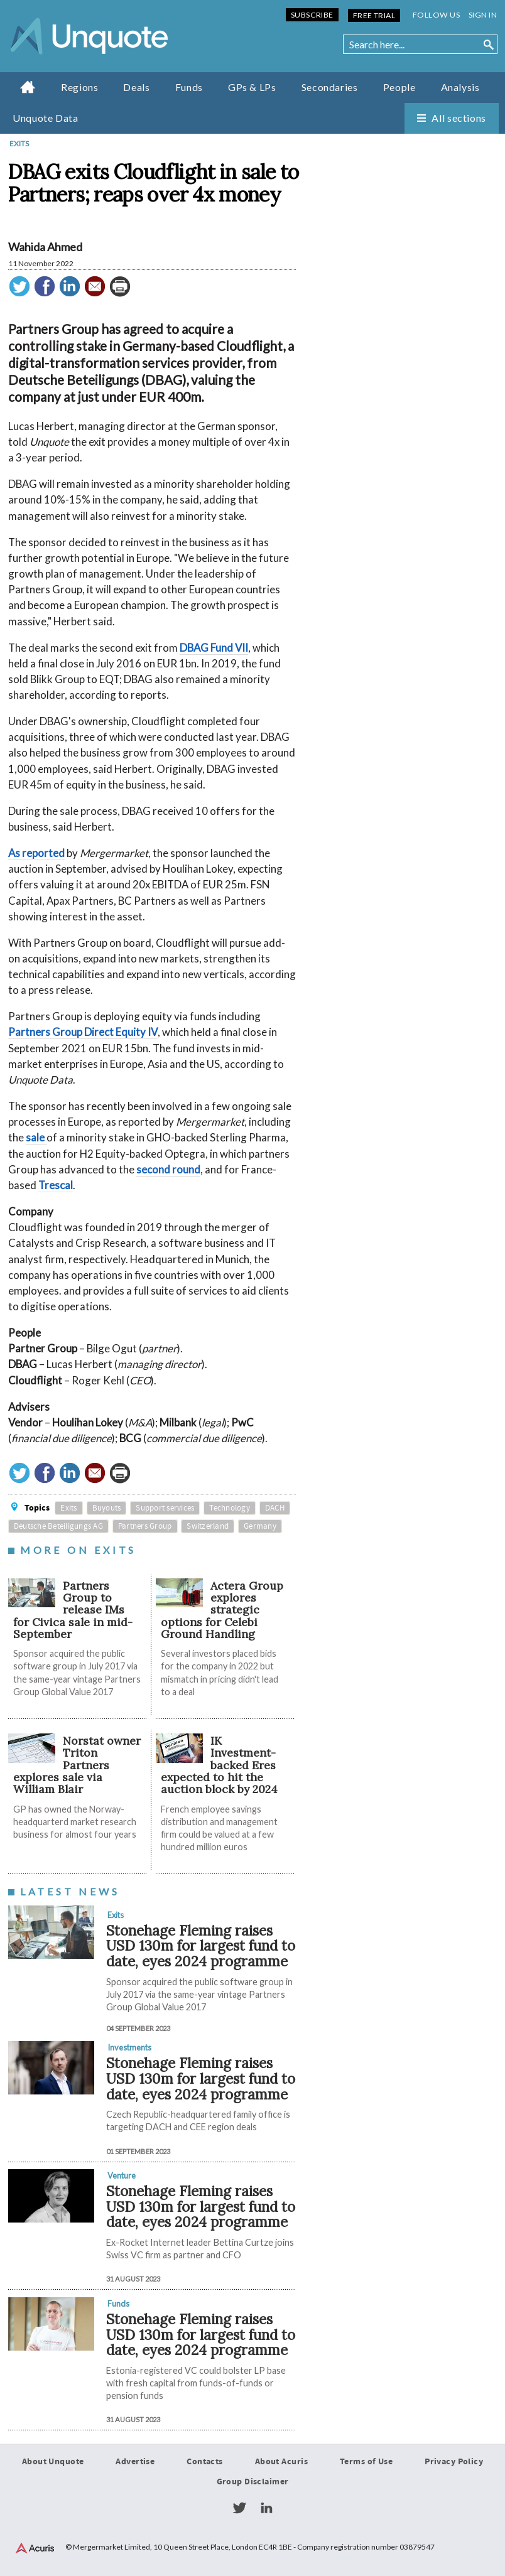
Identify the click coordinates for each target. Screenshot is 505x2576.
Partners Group (145, 1526)
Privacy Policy (454, 2462)
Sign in (483, 14)
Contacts (204, 2462)
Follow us (436, 14)
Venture (121, 2175)
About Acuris (281, 2462)
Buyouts (106, 1508)
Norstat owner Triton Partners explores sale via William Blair (77, 1764)
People (399, 87)
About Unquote (53, 2462)
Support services (165, 1508)
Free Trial (374, 15)
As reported (36, 853)
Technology (229, 1508)
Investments (129, 2048)
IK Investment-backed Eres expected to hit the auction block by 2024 (219, 1764)
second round (168, 1169)
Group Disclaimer (253, 2482)
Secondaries (329, 87)
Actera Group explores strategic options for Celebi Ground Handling (222, 1609)
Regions (79, 87)
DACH (275, 1508)
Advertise (135, 2462)
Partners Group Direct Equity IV (83, 1032)
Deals (136, 87)
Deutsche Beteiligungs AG (58, 1526)
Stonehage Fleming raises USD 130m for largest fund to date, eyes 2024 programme (200, 1945)
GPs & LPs (252, 87)
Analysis (460, 87)
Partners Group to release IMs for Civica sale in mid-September (73, 1609)
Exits (19, 143)
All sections (459, 118)
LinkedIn (266, 2508)
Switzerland (208, 1526)
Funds (189, 87)
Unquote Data (46, 118)
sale (36, 1138)
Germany (260, 1526)
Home (28, 87)
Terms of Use (366, 2462)
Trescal (55, 1185)
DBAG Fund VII (214, 647)
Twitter (239, 2508)
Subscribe (312, 14)
